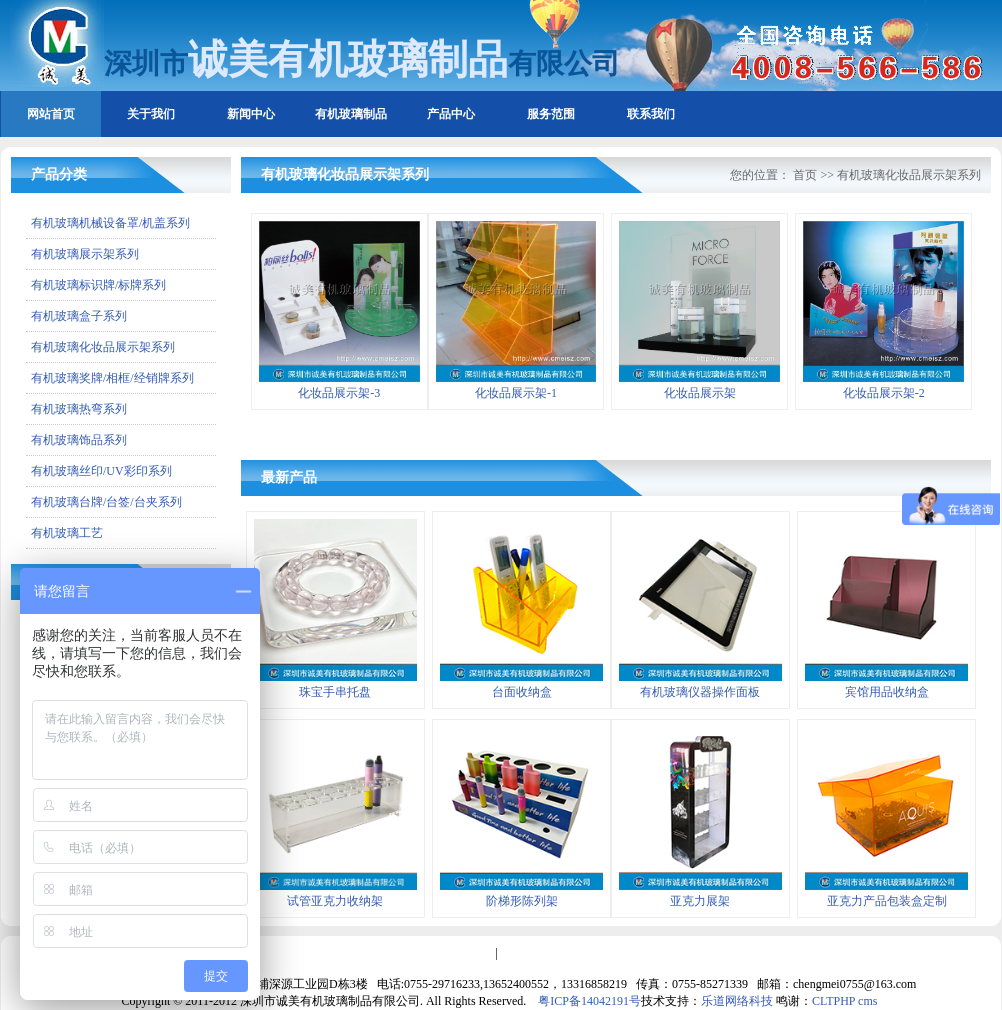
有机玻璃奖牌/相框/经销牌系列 (112, 378)
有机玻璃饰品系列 (79, 440)
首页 (805, 175)
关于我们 (151, 114)
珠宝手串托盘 (335, 692)
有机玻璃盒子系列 (79, 316)
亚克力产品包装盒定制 (887, 901)
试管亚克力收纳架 (335, 901)
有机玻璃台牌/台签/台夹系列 (106, 502)
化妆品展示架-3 (339, 393)
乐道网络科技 (737, 1001)
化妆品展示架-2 (884, 393)
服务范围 (551, 114)
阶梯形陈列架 (522, 901)
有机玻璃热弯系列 (79, 409)
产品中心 (451, 114)
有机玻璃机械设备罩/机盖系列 (110, 223)
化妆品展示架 (700, 393)
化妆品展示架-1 (516, 393)
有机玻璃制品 (351, 114)
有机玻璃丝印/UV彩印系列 (101, 471)
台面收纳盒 (522, 692)
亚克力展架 (700, 901)
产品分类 (59, 174)
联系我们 (651, 114)
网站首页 (51, 114)
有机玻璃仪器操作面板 (700, 692)
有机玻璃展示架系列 (85, 254)
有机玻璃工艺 (67, 533)
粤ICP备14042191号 (589, 1001)
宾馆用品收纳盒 (887, 692)
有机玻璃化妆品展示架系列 (103, 347)
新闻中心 (251, 114)
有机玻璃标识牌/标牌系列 (98, 285)
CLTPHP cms (844, 1001)
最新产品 (289, 477)
